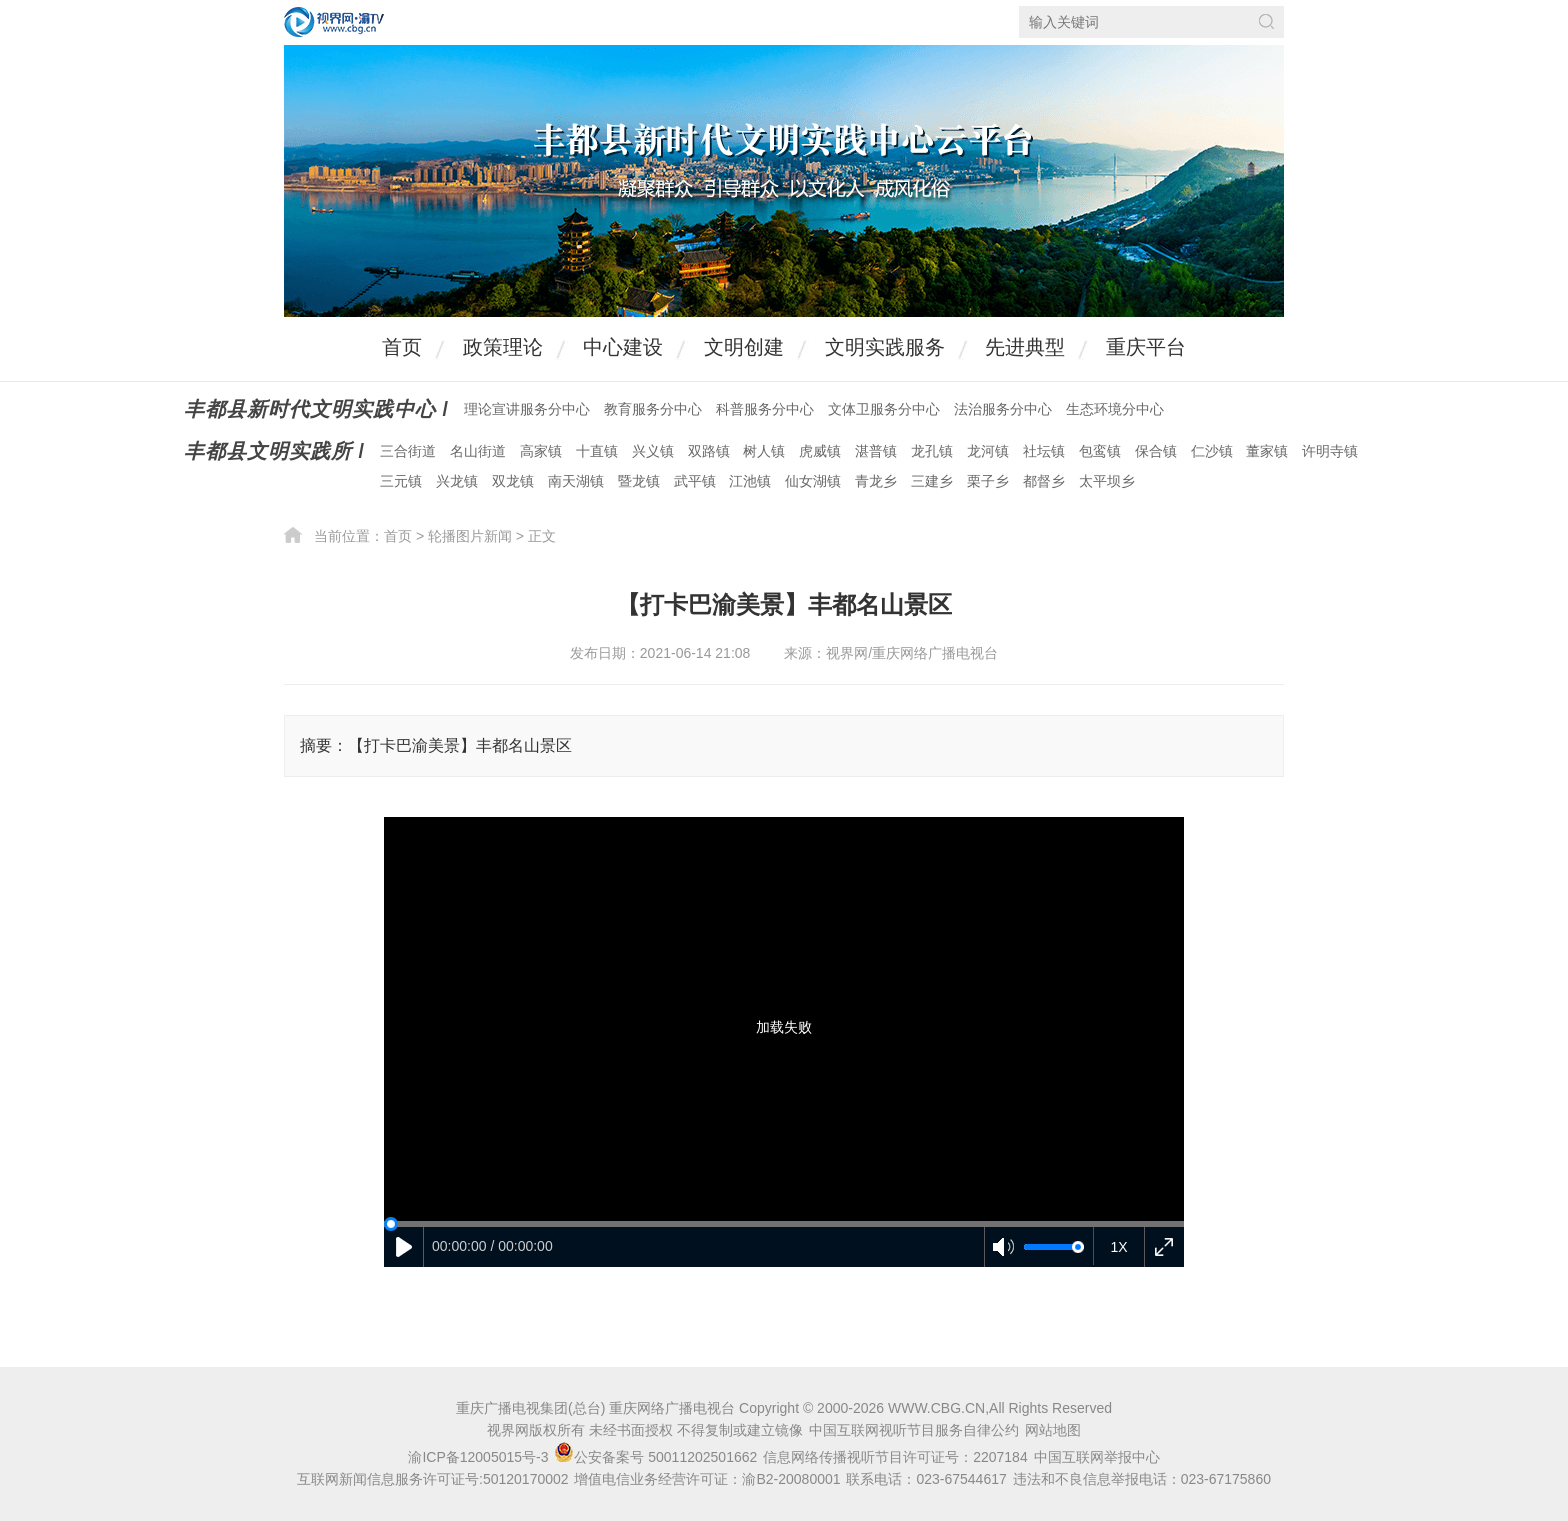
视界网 (334, 22)
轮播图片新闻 (470, 536)
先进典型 (1025, 347)
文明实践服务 (885, 347)
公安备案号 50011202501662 (657, 1457)
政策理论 (503, 347)
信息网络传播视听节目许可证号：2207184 (895, 1457)
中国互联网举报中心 (1097, 1457)
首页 (402, 347)
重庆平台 (1146, 347)
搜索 (1266, 21)
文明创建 (744, 347)
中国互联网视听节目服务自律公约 (914, 1430)
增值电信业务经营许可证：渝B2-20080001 (707, 1479)
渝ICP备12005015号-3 (478, 1457)
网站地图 (1053, 1430)
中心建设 (623, 347)
